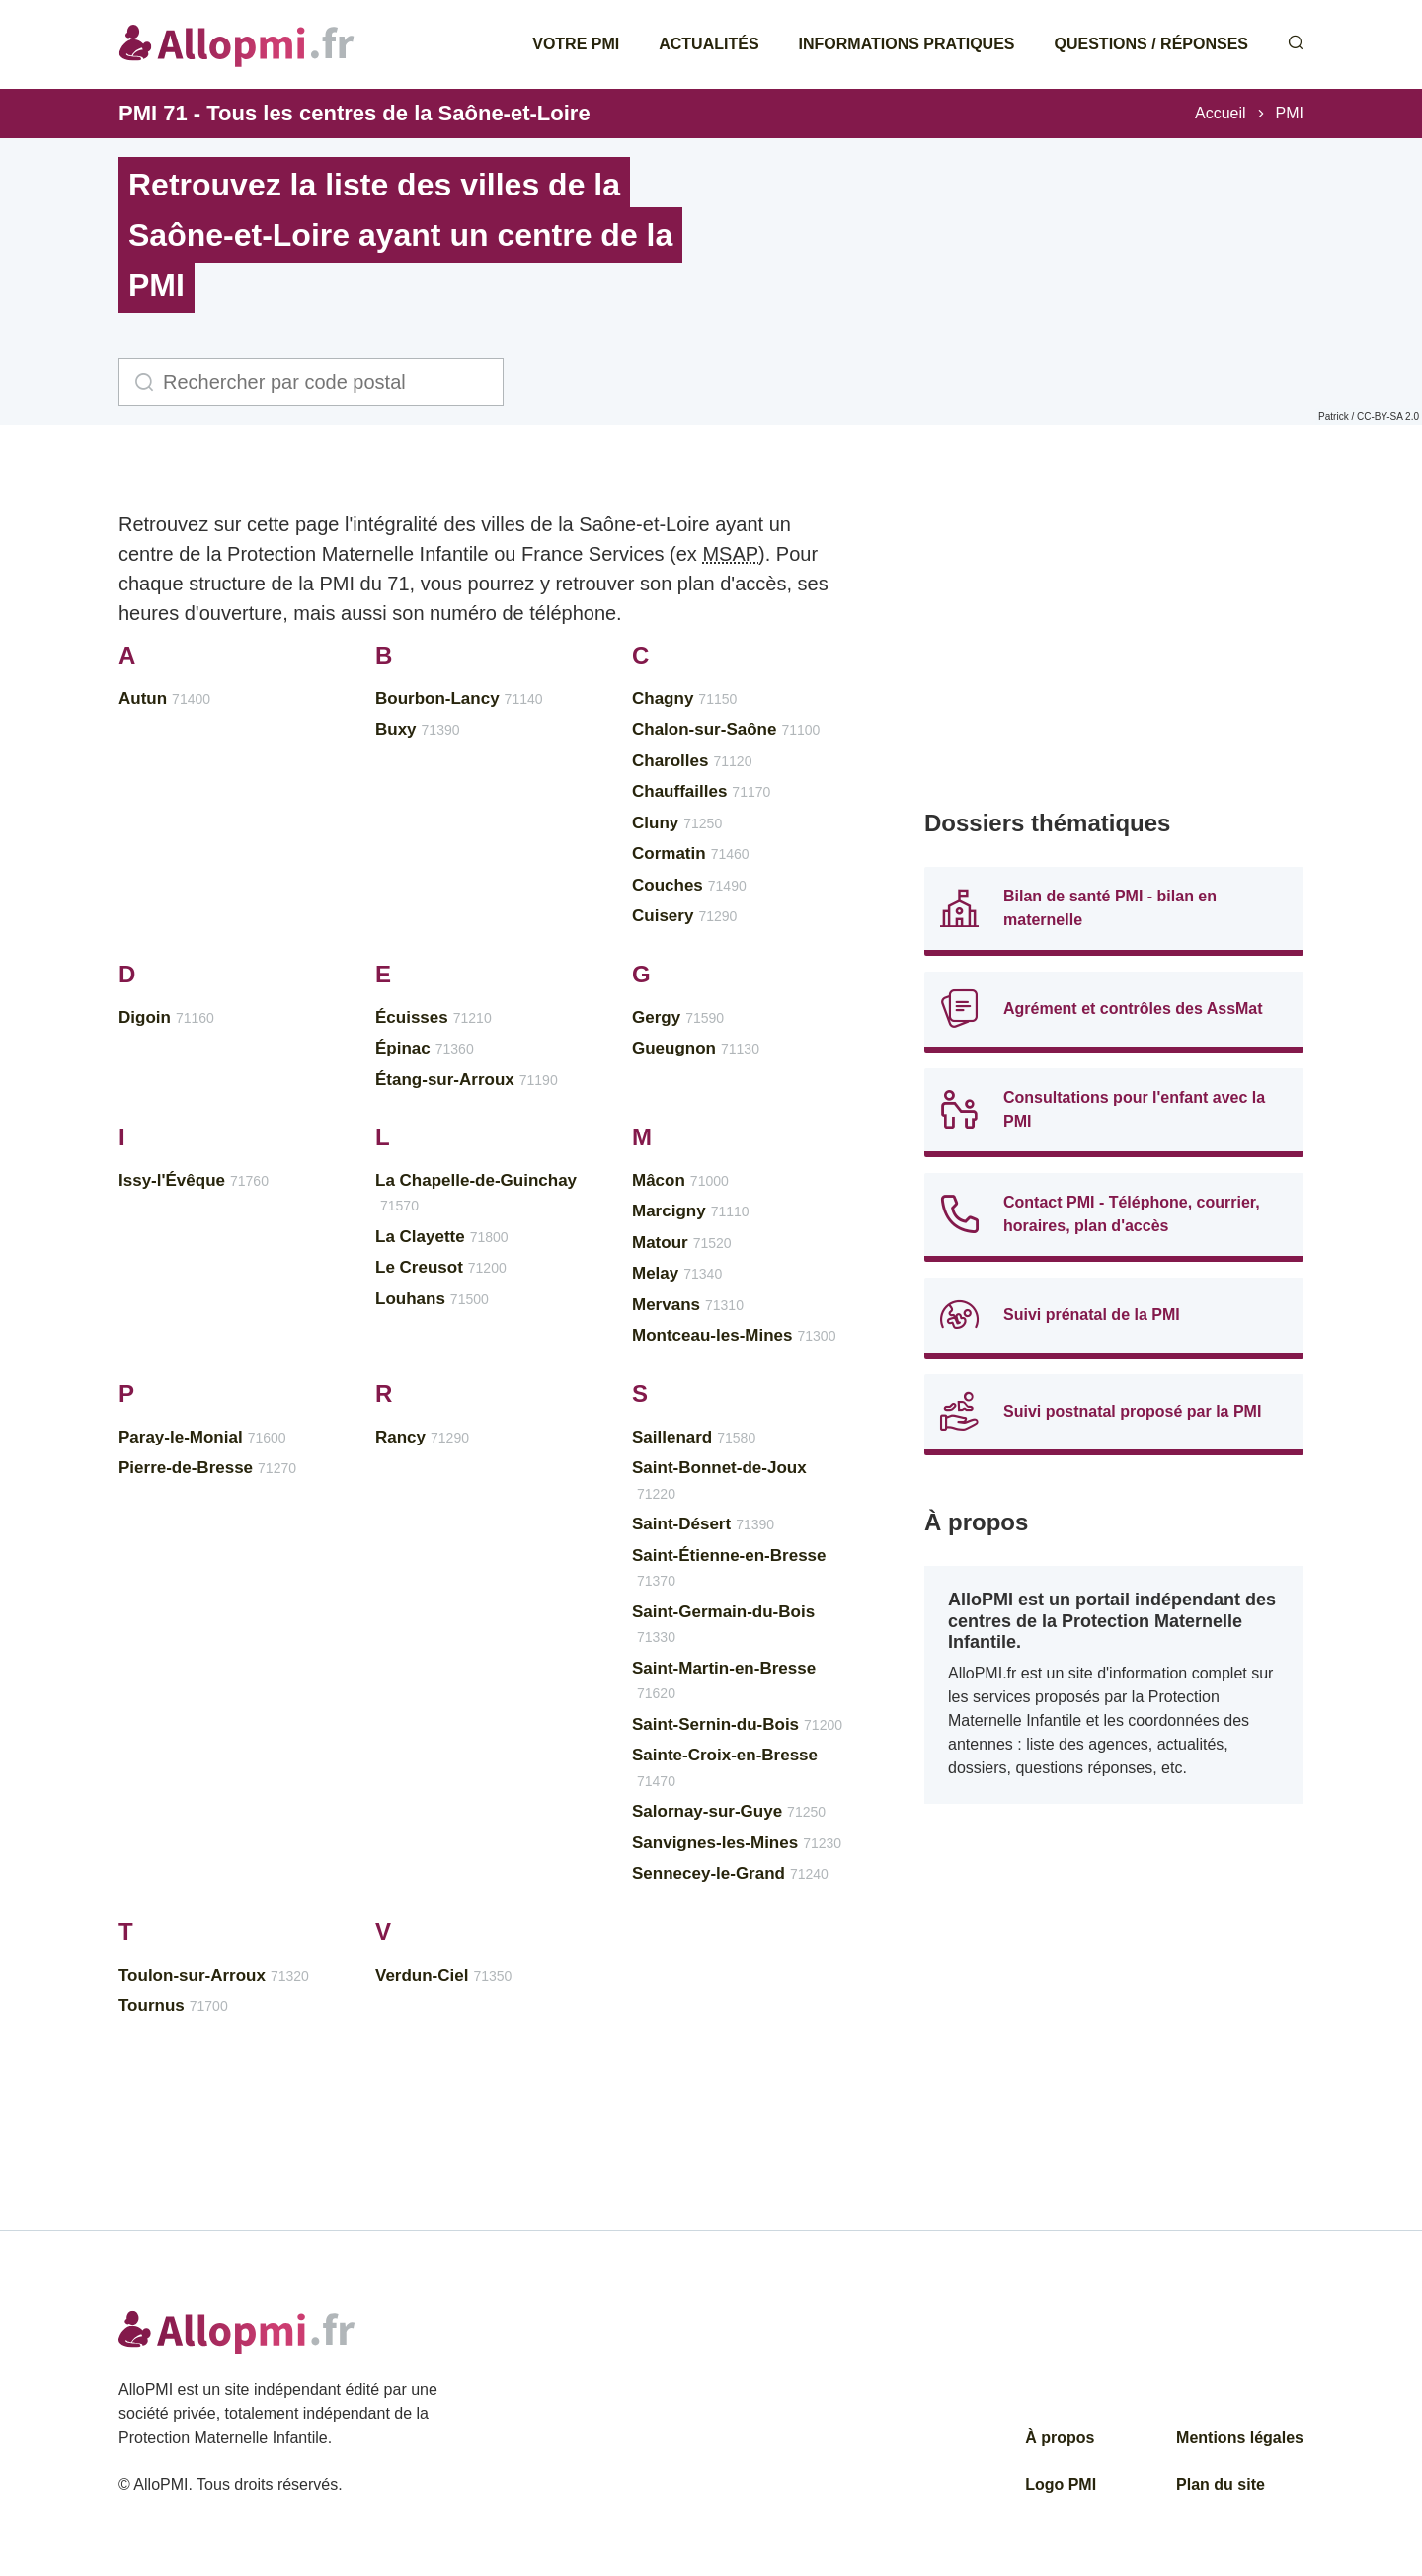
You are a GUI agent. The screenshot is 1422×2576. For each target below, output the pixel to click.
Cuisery (684, 915)
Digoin (166, 1017)
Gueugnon (695, 1048)
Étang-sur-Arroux (466, 1079)
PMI (1290, 113)
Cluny (677, 823)
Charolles (691, 760)
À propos (1059, 2437)
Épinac (424, 1048)
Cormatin (691, 853)
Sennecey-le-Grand (730, 1873)
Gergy (678, 1017)
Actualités (708, 44)
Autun (164, 698)
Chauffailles (701, 791)
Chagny (684, 698)
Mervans (688, 1304)
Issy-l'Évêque (193, 1180)
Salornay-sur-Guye (729, 1811)
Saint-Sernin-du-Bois (737, 1724)
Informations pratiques (907, 44)
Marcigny (691, 1211)
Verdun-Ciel (443, 1975)
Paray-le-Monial (202, 1437)
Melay (677, 1273)
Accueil (1220, 113)
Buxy (417, 729)
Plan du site (1220, 2484)
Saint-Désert (703, 1524)
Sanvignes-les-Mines (736, 1843)
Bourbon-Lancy (459, 698)
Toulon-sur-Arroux (213, 1975)
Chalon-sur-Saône (726, 729)
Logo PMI (1060, 2484)
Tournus (173, 2005)
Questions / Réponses (1151, 44)
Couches (689, 885)
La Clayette (442, 1236)
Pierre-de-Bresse (207, 1467)
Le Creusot (441, 1267)
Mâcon (680, 1180)
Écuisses (433, 1017)
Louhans (432, 1298)
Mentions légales (1240, 2437)
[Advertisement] (1114, 642)
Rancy (422, 1437)
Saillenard (693, 1437)
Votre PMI (575, 44)
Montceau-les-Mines (733, 1335)
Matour (682, 1242)
